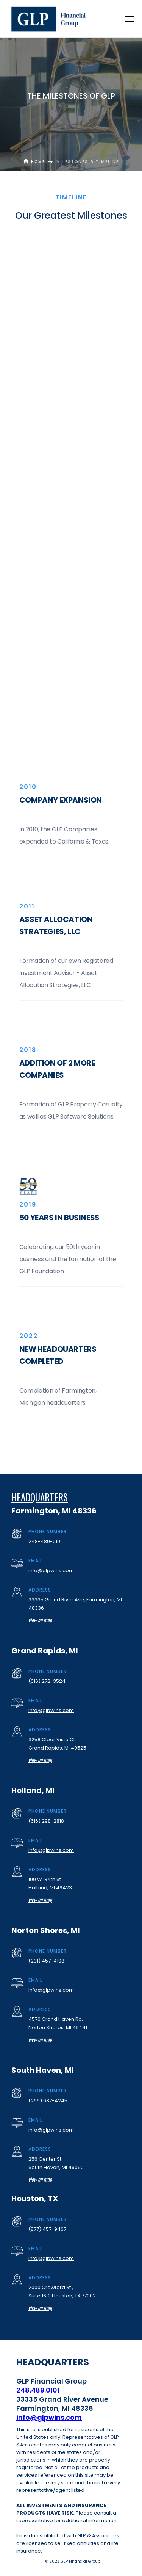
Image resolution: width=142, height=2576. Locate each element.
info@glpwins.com (51, 1570)
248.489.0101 (37, 2390)
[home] (49, 18)
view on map (40, 1620)
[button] (124, 18)
